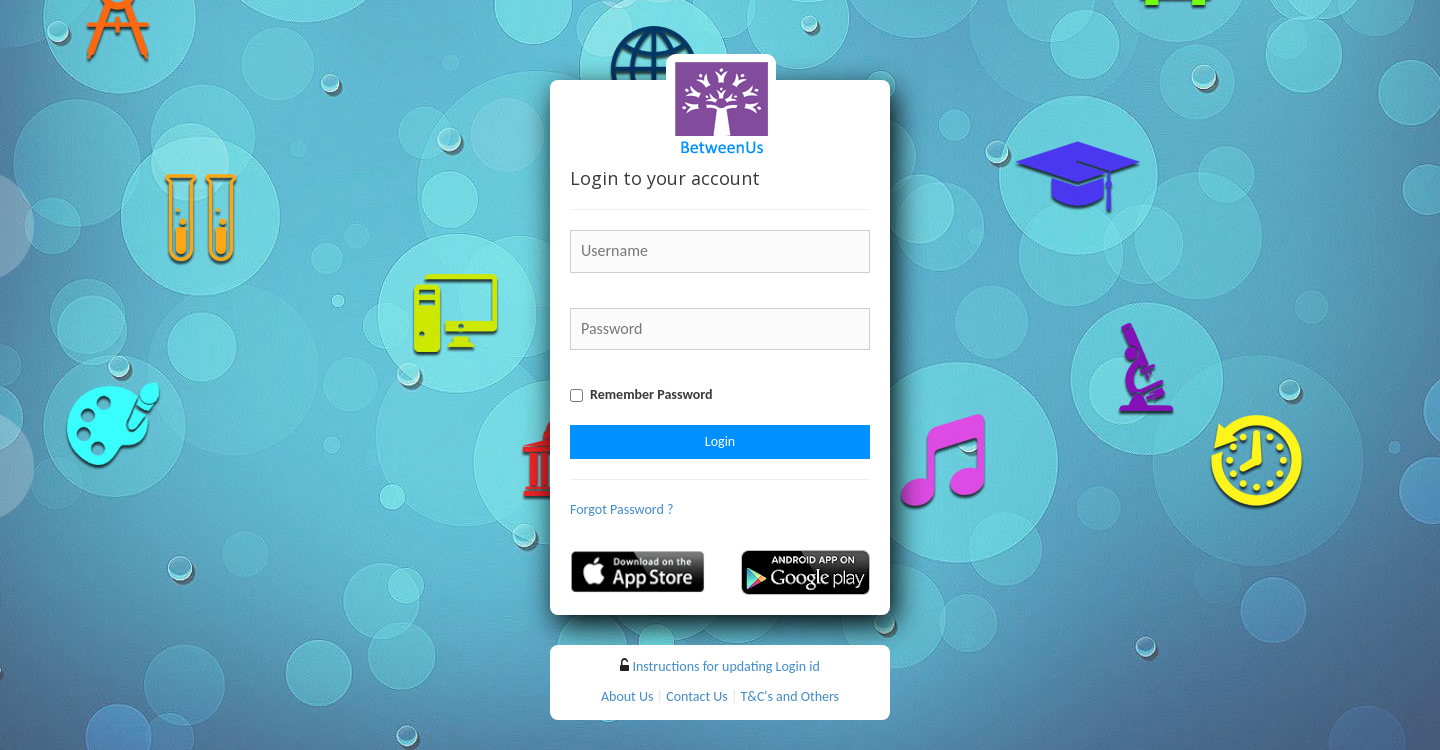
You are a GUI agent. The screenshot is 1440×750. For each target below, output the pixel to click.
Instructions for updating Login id (725, 666)
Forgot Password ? (622, 509)
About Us (627, 696)
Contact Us (697, 696)
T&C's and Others (790, 696)
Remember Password (651, 394)
